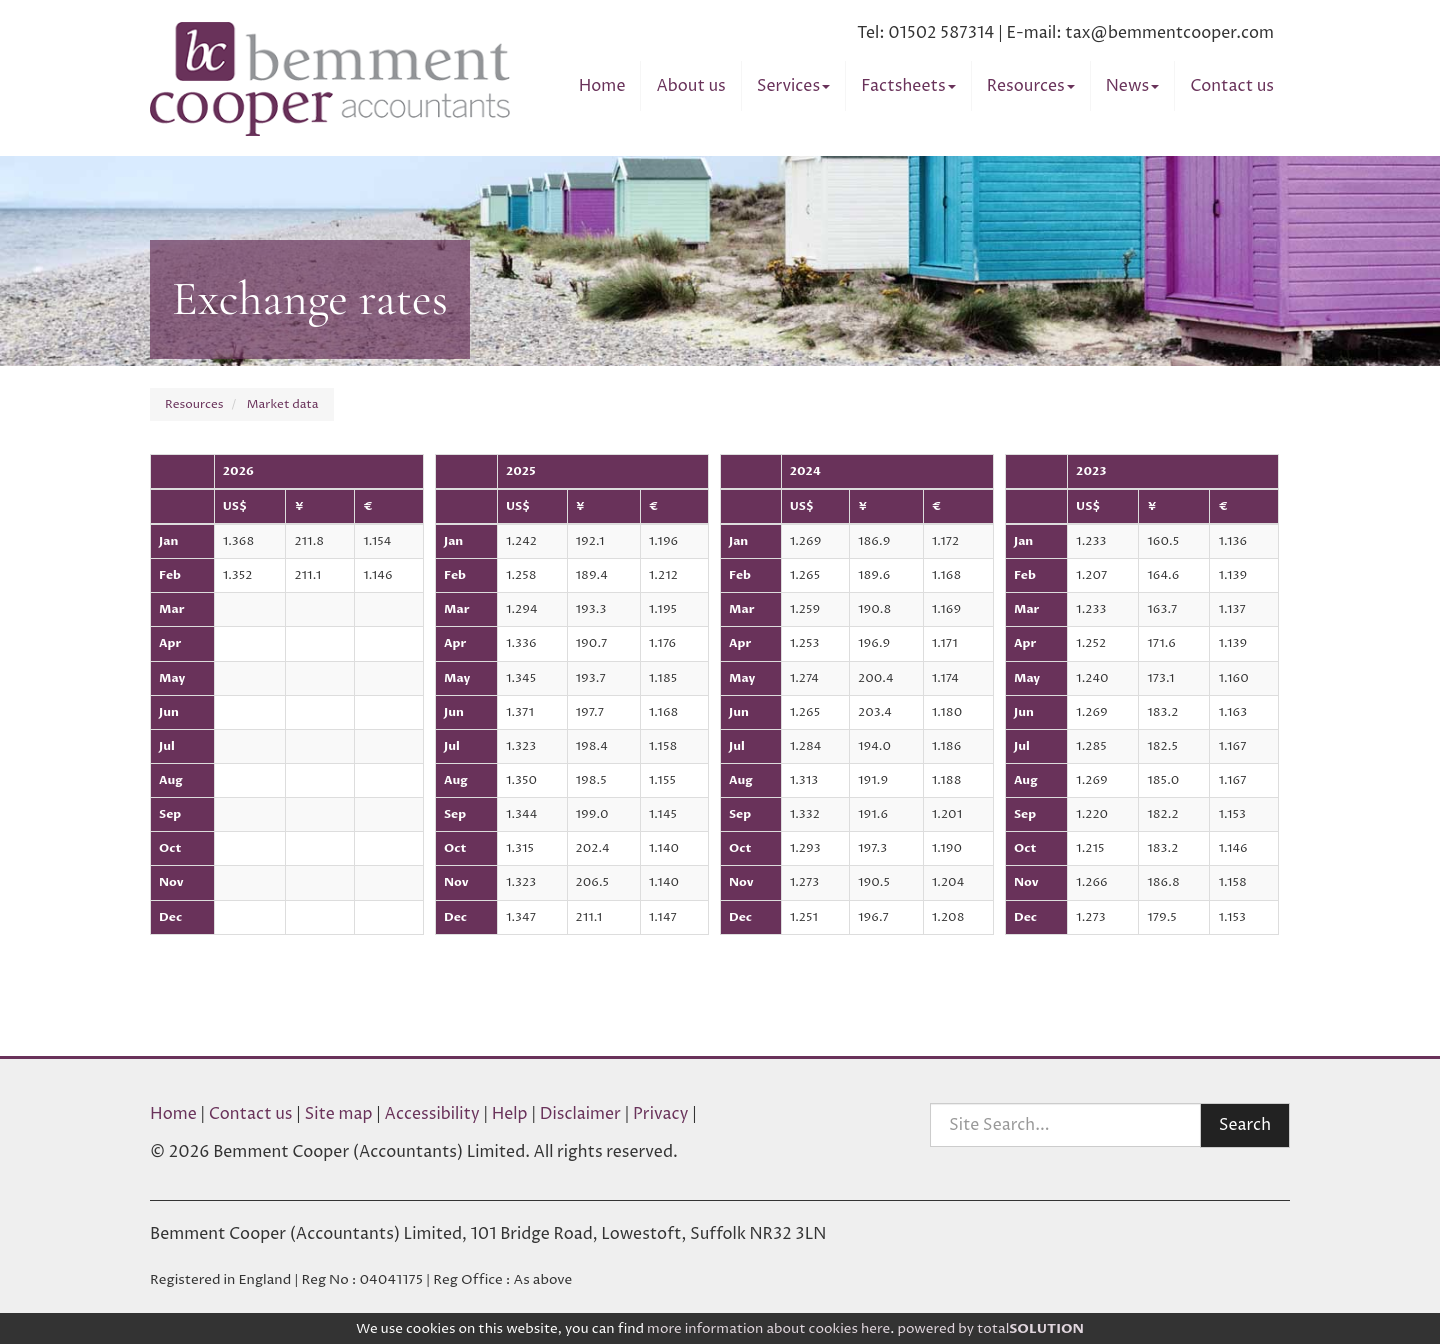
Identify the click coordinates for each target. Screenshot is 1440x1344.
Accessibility (432, 1114)
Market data (283, 404)
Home (602, 86)
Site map (339, 1114)
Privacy (661, 1114)
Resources (1031, 86)
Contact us (1232, 86)
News (1133, 86)
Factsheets (908, 86)
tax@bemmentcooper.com (1169, 33)
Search (1245, 1125)
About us (690, 86)
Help (510, 1114)
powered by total (990, 1329)
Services (793, 86)
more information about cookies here (768, 1329)
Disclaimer (580, 1114)
